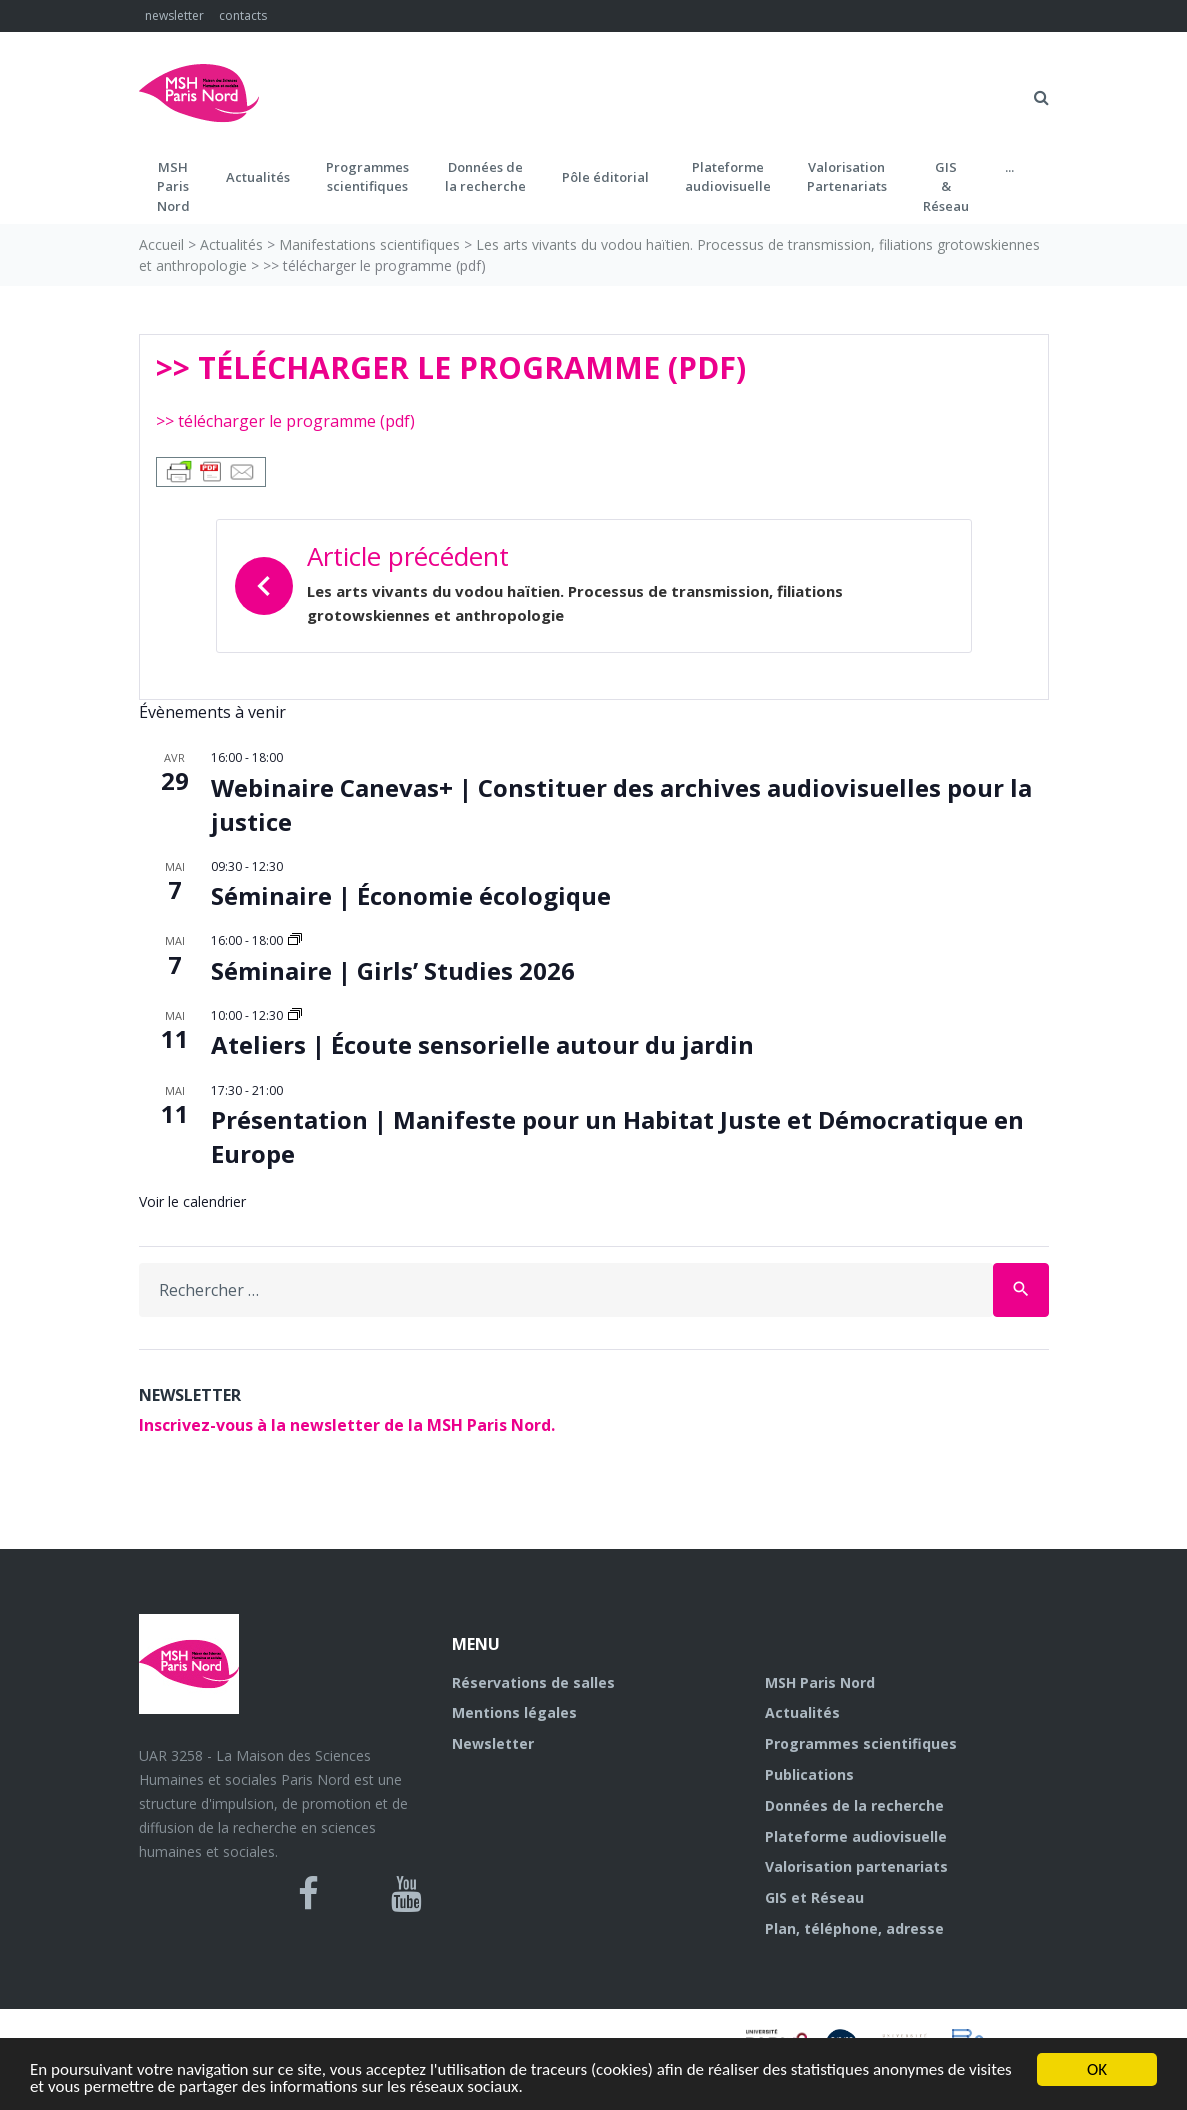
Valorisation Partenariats (847, 177)
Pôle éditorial (605, 177)
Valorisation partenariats (856, 1866)
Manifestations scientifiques (369, 244)
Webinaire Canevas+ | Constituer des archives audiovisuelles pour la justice (621, 804)
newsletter (174, 15)
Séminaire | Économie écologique (411, 895)
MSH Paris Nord (820, 1682)
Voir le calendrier (192, 1201)
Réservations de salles (533, 1682)
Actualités (258, 177)
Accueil (161, 244)
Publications (809, 1774)
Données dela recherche (485, 177)
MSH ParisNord (173, 186)
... (1009, 167)
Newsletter (493, 1743)
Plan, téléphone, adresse (854, 1928)
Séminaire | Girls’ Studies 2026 (393, 970)
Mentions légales (514, 1712)
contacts (243, 15)
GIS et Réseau (814, 1897)
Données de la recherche (854, 1805)
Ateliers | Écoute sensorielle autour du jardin (482, 1044)
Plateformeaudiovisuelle (728, 177)
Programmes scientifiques (367, 177)
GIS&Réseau (946, 186)
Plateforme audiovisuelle (856, 1836)
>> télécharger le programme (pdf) (285, 421)
